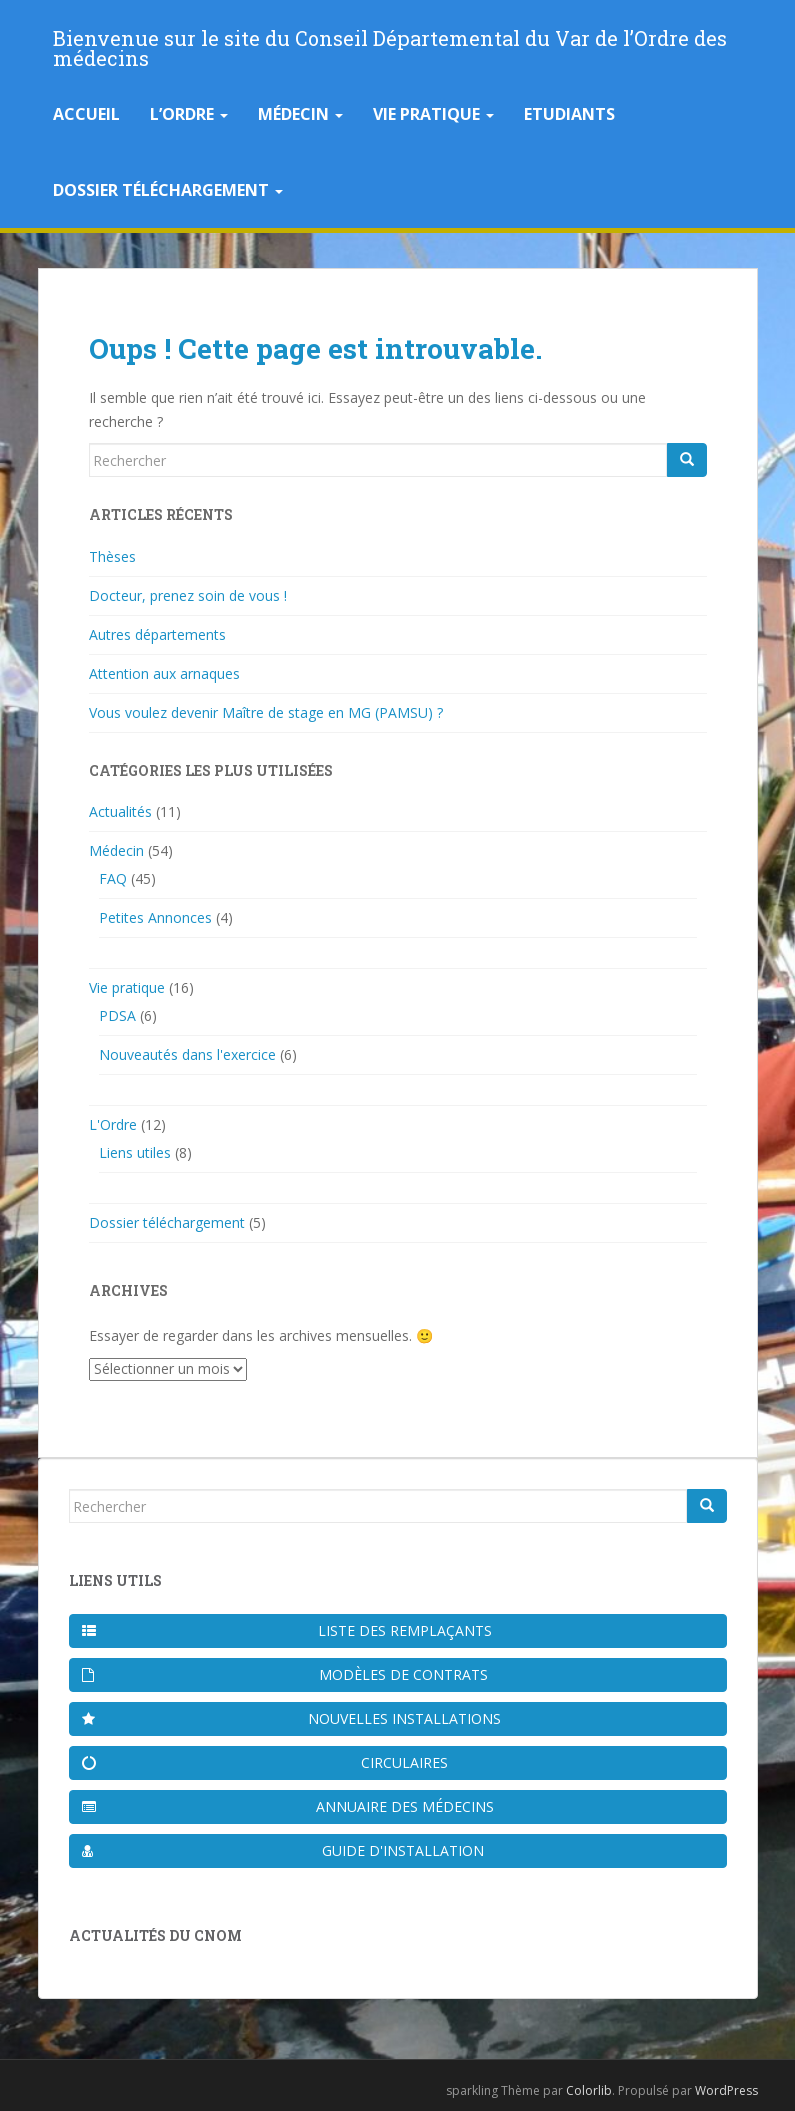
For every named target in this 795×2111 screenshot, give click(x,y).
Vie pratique (433, 114)
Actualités (120, 811)
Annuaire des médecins (288, 1806)
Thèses (112, 556)
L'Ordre (113, 1124)
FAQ (113, 878)
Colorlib (589, 2090)
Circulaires (265, 1762)
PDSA (117, 1015)
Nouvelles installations (291, 1718)
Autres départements (157, 634)
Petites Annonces (155, 917)
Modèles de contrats (285, 1674)
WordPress (726, 2090)
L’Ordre (189, 114)
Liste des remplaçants (287, 1630)
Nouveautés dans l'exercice (187, 1054)
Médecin (300, 114)
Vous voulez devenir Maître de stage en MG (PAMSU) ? (266, 712)
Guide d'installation (283, 1850)
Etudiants (569, 114)
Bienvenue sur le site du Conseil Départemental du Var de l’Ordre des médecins (390, 44)
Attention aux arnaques (164, 673)
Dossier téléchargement (168, 190)
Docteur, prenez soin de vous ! (188, 595)
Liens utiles (135, 1152)
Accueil (86, 114)
